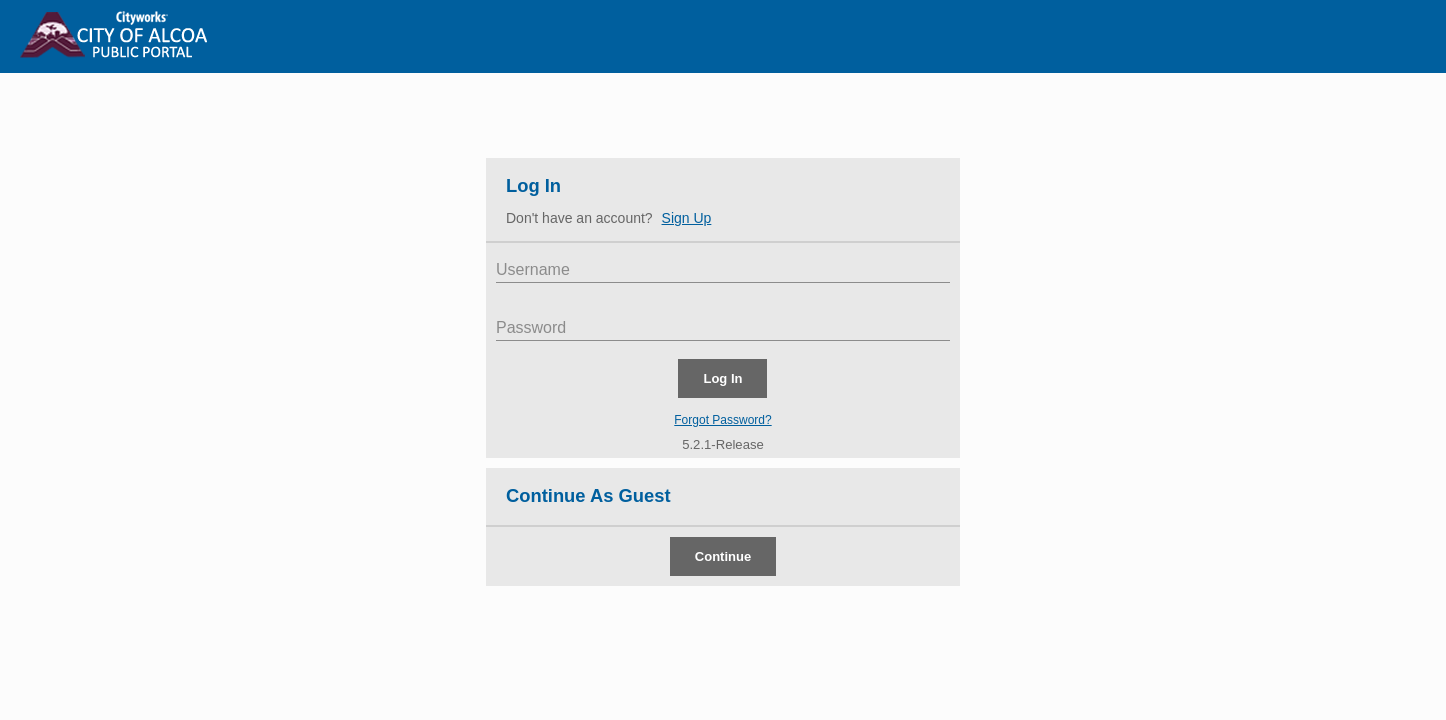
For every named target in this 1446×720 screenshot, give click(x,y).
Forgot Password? (722, 420)
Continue (723, 556)
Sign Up (687, 218)
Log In (533, 185)
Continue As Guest (588, 495)
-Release (737, 444)
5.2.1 (696, 444)
